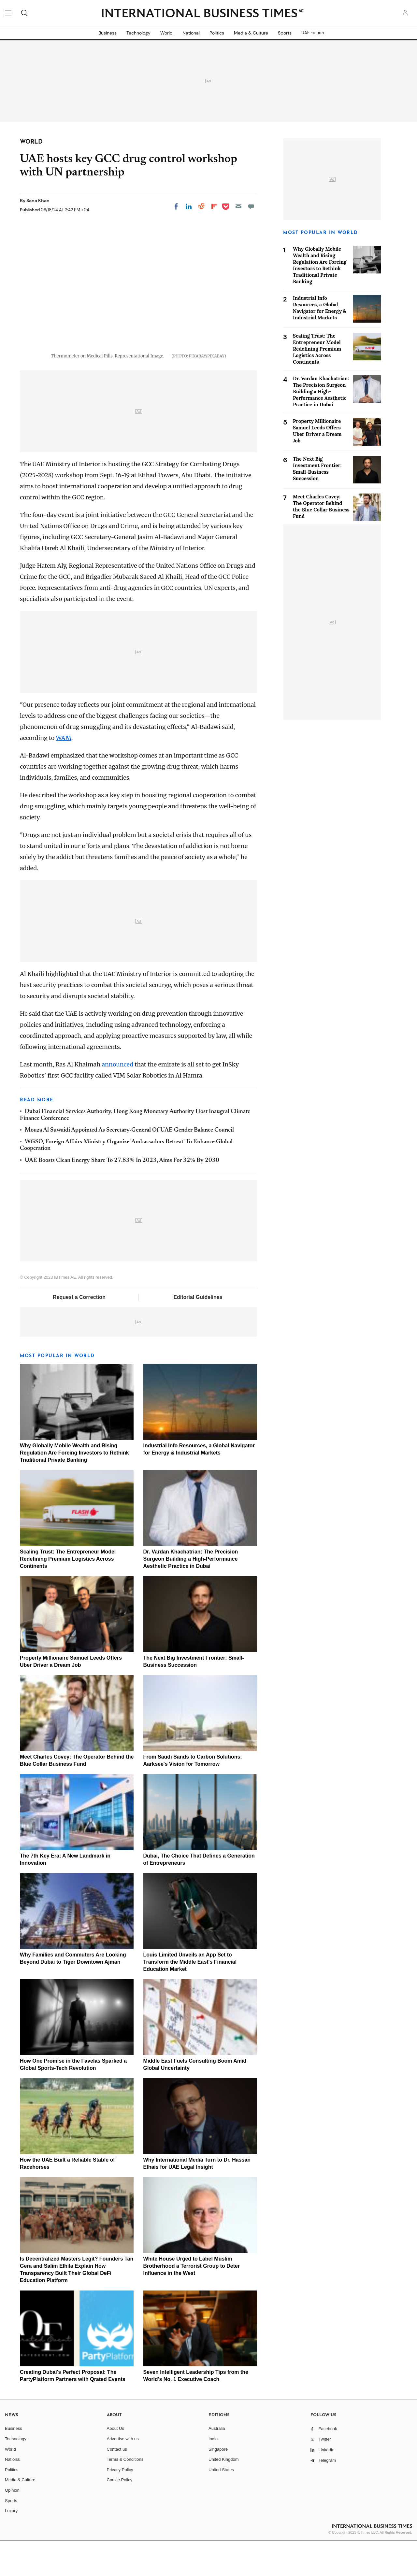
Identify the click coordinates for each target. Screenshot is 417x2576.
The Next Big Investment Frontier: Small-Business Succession (317, 468)
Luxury (11, 2545)
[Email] (238, 206)
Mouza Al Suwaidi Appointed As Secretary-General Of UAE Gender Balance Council (129, 1165)
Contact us (117, 2483)
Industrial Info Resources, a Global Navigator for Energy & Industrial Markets (319, 308)
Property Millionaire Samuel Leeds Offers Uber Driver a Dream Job (317, 431)
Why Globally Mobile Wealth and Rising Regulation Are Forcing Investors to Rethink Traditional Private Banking (74, 1487)
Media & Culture (251, 33)
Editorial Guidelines (197, 1331)
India (213, 2473)
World (166, 33)
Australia (216, 2463)
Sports (285, 33)
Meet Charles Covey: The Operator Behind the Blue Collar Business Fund (321, 506)
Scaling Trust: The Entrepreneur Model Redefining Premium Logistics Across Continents (68, 1594)
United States (221, 2504)
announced (118, 1099)
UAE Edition (312, 32)
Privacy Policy (120, 2504)
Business (107, 33)
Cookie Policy (120, 2514)
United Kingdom (223, 2494)
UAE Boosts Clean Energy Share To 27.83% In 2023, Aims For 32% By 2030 (122, 1195)
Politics (216, 33)
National (191, 33)
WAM (63, 772)
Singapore (218, 2483)
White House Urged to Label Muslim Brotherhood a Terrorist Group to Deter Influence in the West (191, 2300)
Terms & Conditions (125, 2494)
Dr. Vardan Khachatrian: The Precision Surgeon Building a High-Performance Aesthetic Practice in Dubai (190, 1594)
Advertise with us (123, 2473)
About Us (115, 2463)
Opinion (12, 2525)
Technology (138, 33)
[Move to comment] (251, 206)
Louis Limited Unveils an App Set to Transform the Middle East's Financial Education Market (190, 1997)
